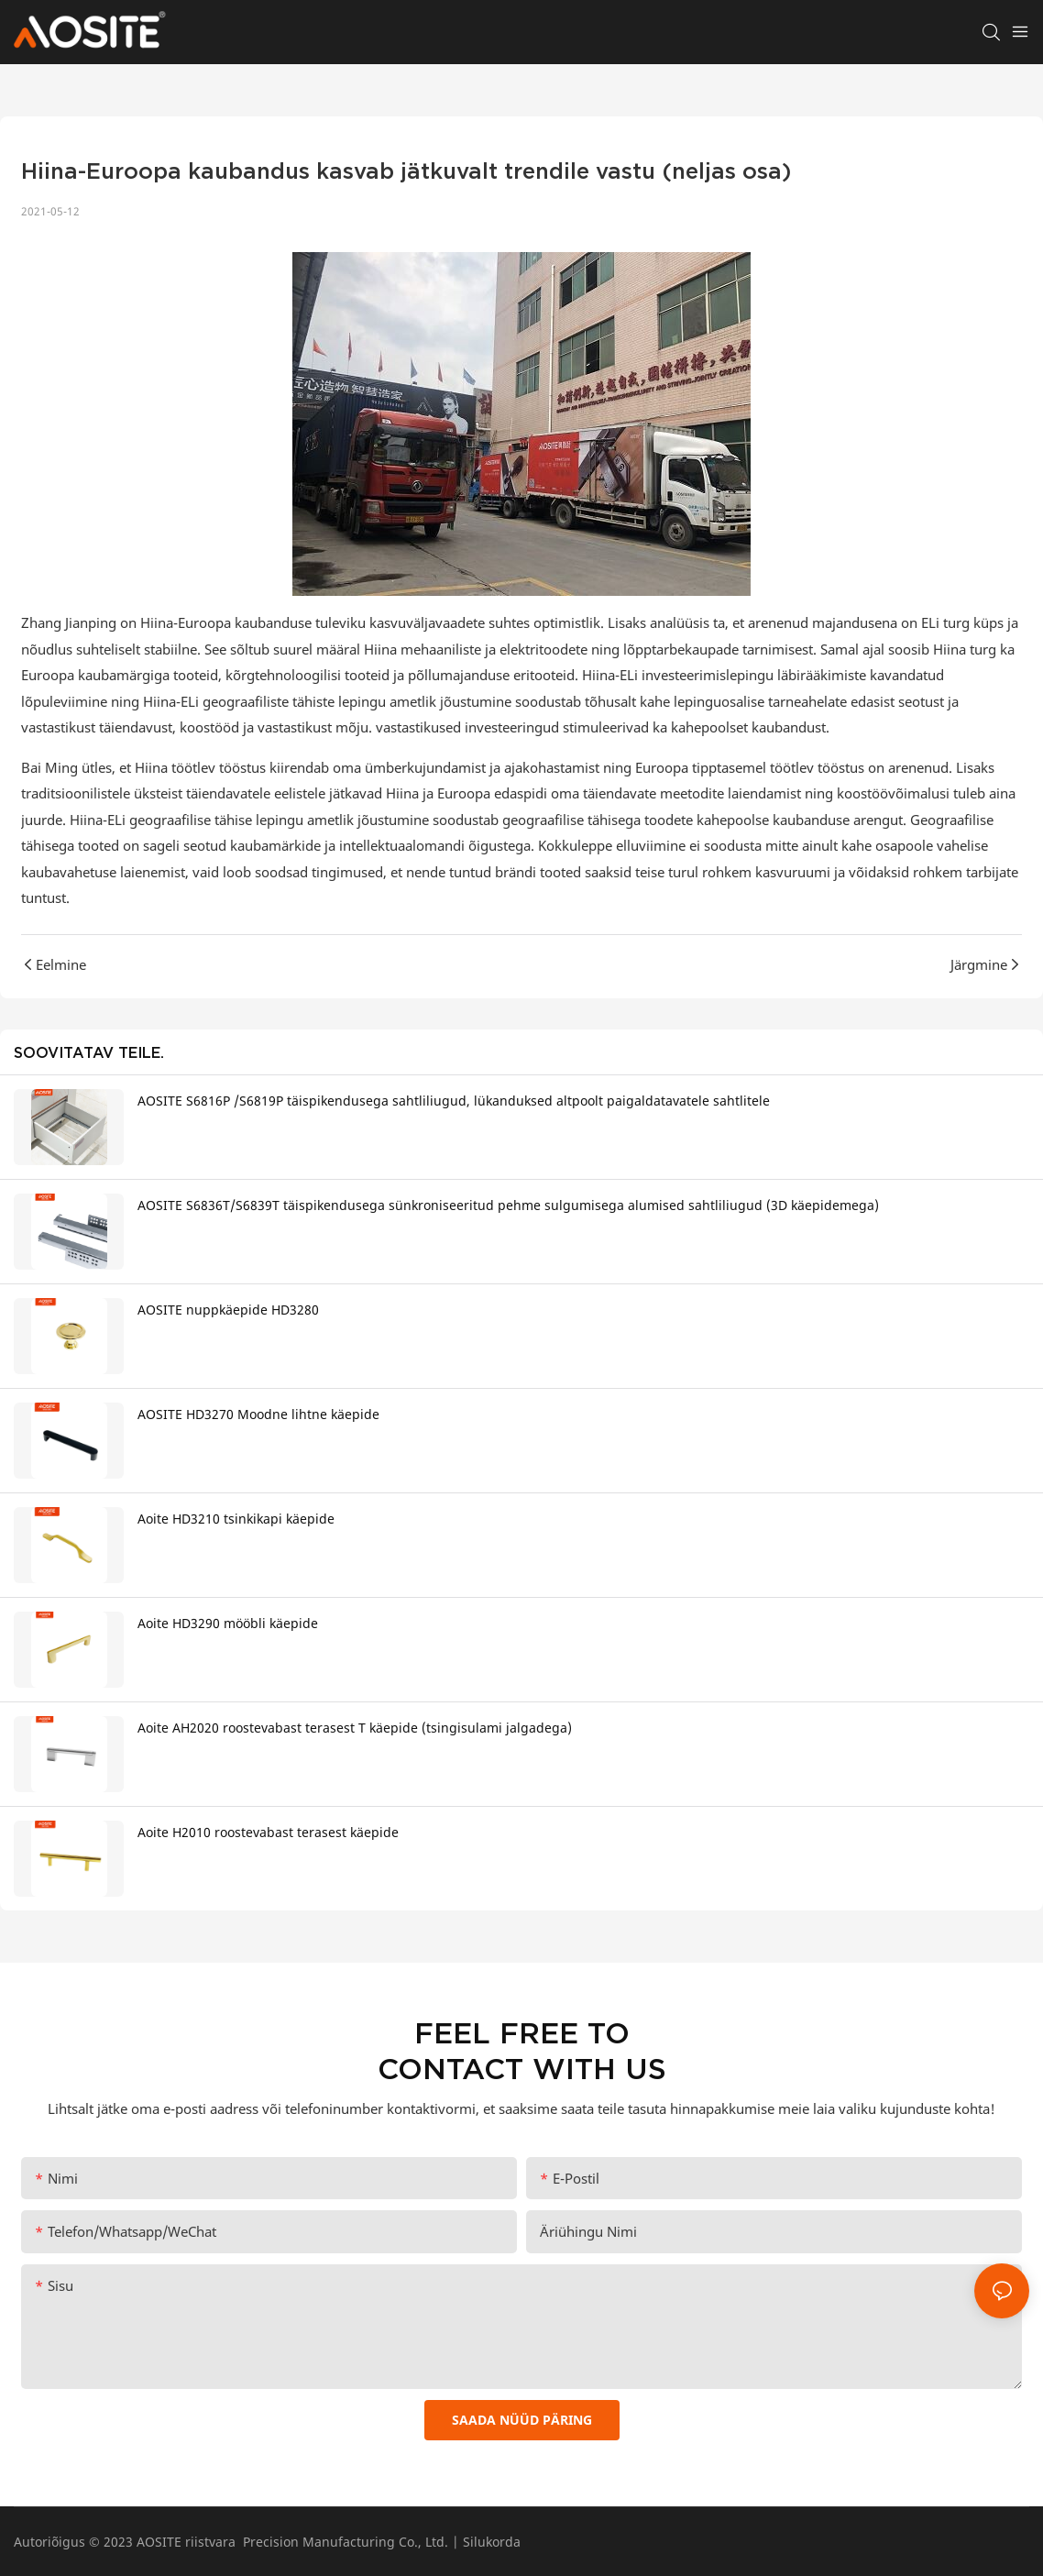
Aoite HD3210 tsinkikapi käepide (236, 1518)
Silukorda (492, 2541)
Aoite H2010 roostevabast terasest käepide (268, 1832)
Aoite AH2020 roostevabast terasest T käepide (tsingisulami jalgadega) (354, 1727)
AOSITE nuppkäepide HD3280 (228, 1309)
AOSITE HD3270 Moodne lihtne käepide (258, 1414)
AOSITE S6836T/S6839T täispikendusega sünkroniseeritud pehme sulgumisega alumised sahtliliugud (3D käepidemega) (508, 1205)
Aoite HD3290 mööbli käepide (227, 1623)
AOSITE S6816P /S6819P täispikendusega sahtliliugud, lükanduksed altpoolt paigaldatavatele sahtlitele (453, 1100)
